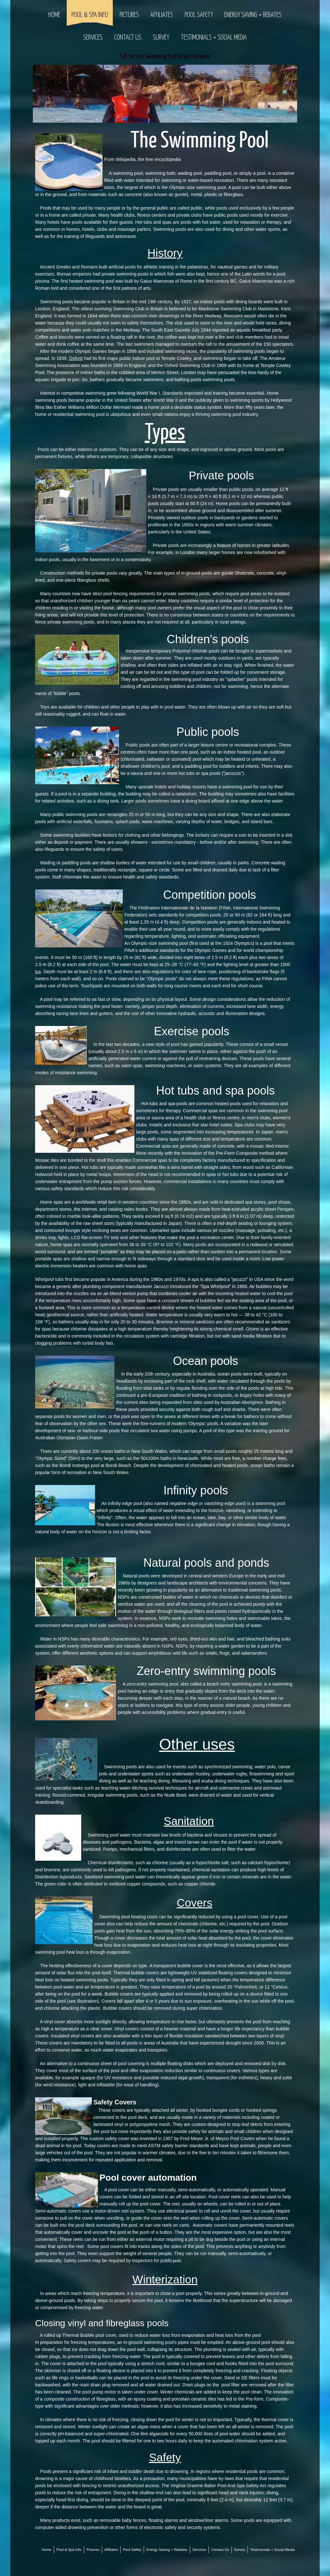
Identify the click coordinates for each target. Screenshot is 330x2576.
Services (92, 37)
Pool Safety (199, 15)
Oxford (75, 358)
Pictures (129, 15)
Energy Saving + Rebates (253, 15)
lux (38, 971)
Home (54, 15)
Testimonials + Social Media (214, 37)
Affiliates (161, 15)
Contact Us (127, 37)
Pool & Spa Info (90, 15)
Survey (161, 37)
